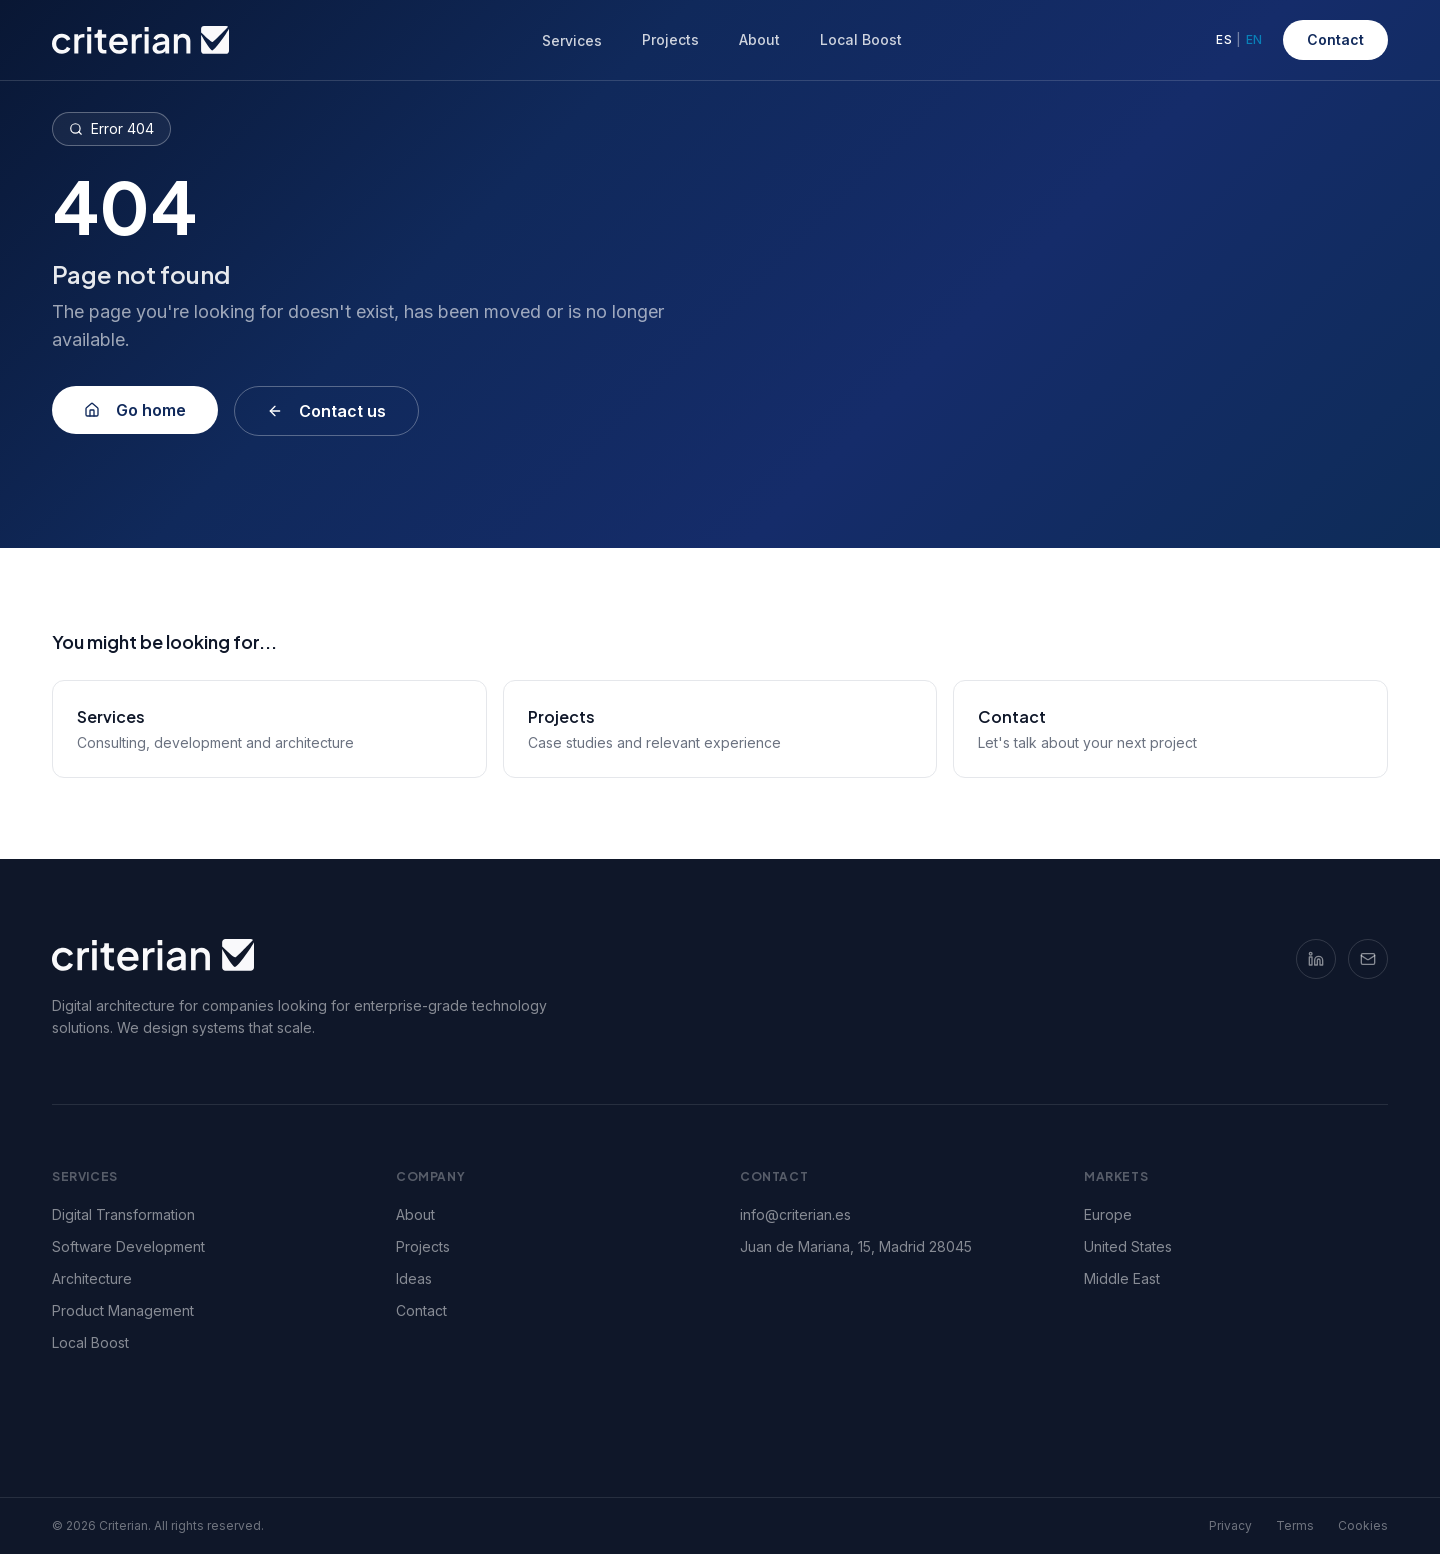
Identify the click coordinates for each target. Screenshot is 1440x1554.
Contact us (326, 411)
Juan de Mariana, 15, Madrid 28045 (856, 1246)
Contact (1335, 39)
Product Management (131, 1310)
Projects (670, 39)
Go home (135, 410)
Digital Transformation (131, 1214)
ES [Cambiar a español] (1224, 39)
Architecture (100, 1278)
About (759, 39)
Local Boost (861, 39)
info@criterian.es (795, 1214)
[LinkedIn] (1316, 959)
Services (572, 40)
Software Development (136, 1246)
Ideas (414, 1278)
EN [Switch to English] (1254, 39)
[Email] (1368, 959)
